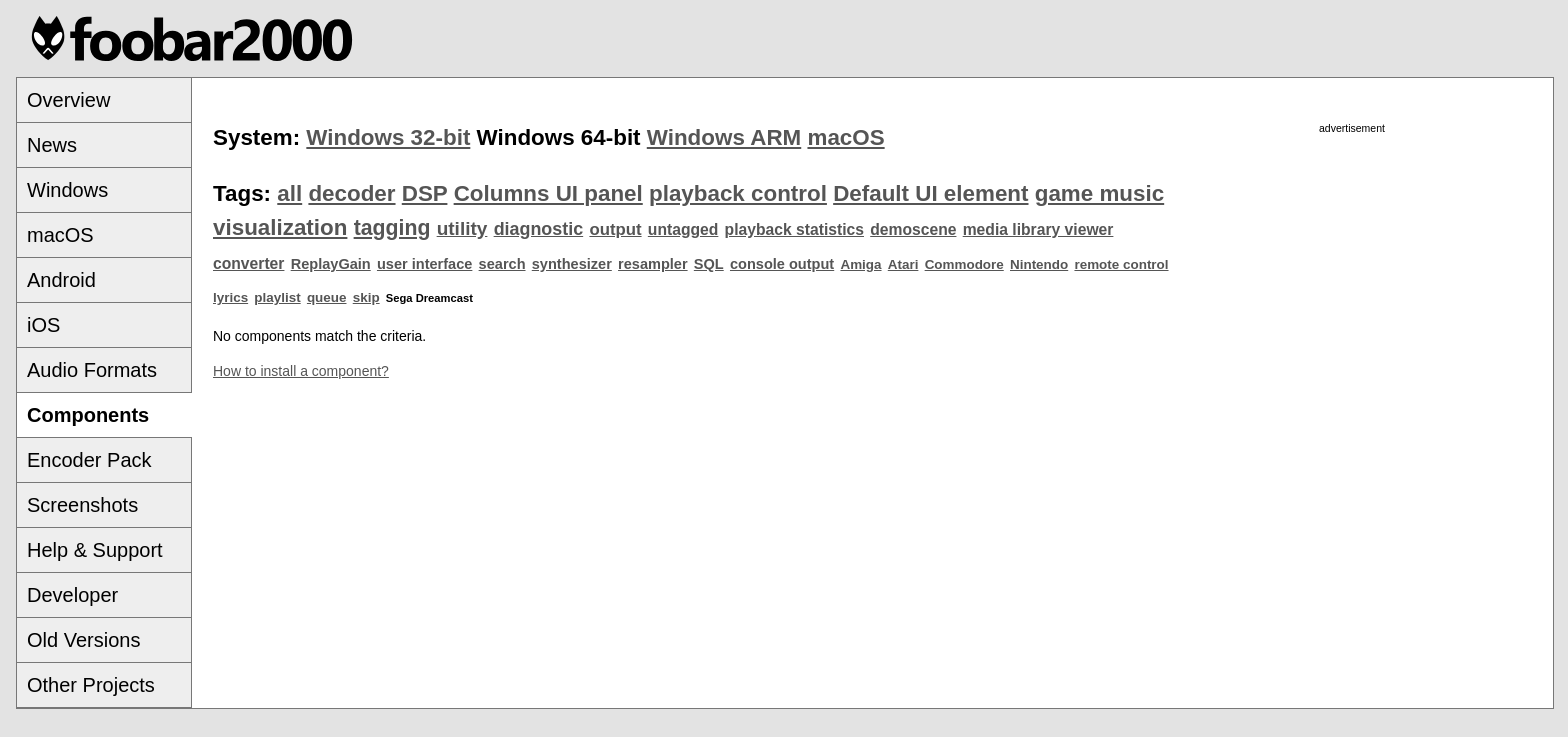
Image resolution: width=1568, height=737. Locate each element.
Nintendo (1039, 264)
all (289, 193)
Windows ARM (724, 137)
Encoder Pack (89, 460)
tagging (392, 228)
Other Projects (91, 685)
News (52, 145)
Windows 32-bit (388, 137)
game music (1099, 193)
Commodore (964, 264)
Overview (68, 100)
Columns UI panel (548, 193)
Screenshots (82, 505)
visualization (280, 227)
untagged (683, 229)
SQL (709, 264)
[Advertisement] (1352, 277)
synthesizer (572, 264)
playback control (738, 193)
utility (462, 228)
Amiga (860, 264)
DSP (425, 193)
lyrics (230, 297)
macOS (60, 235)
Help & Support (95, 550)
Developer (72, 595)
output (615, 229)
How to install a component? (301, 371)
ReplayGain (331, 264)
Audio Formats (92, 370)
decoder (351, 193)
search (502, 264)
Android (61, 280)
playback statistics (794, 229)
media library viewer (1038, 229)
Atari (903, 264)
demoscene (913, 229)
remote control (1121, 264)
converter (248, 263)
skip (366, 297)
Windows (67, 190)
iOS (43, 325)
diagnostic (539, 229)
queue (327, 297)
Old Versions (83, 640)
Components (88, 415)
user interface (424, 264)
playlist (277, 297)
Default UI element (930, 193)
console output (782, 264)
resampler (653, 264)
